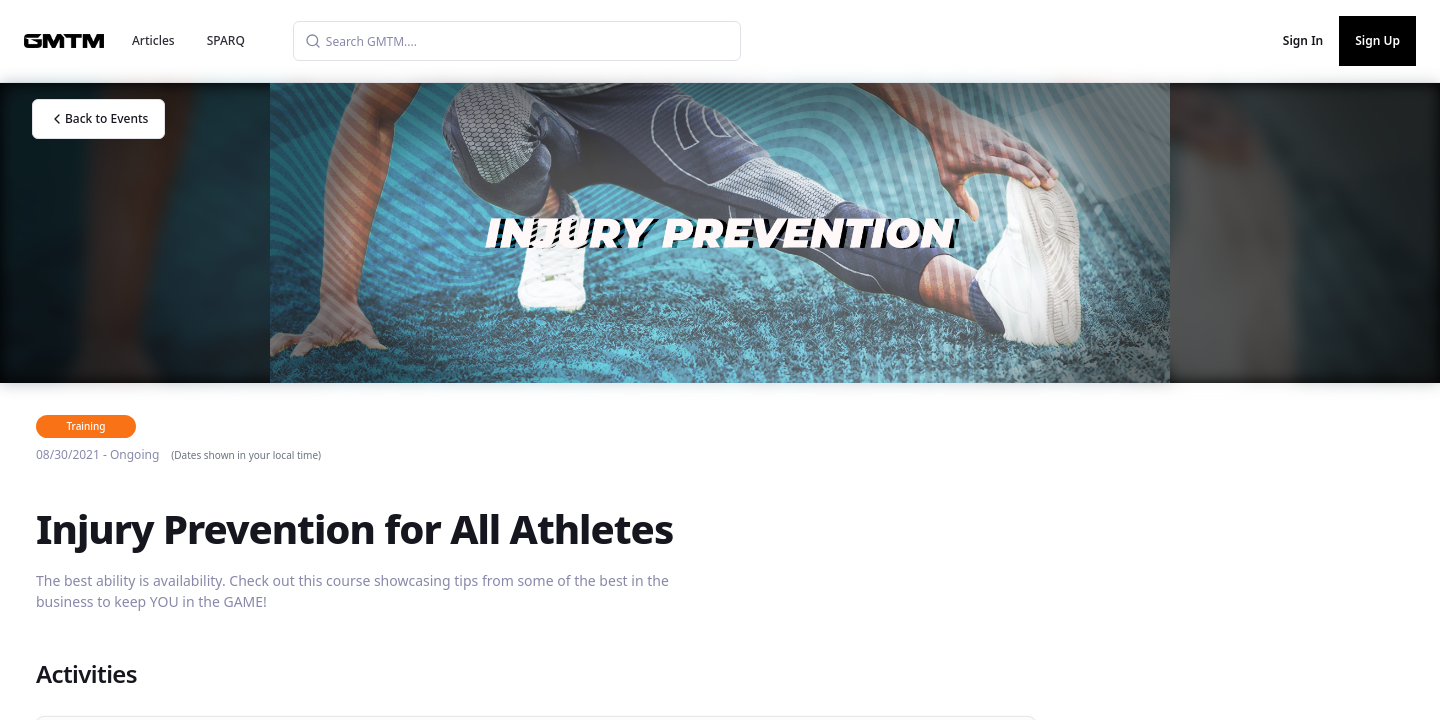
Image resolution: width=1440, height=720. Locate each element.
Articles (153, 40)
